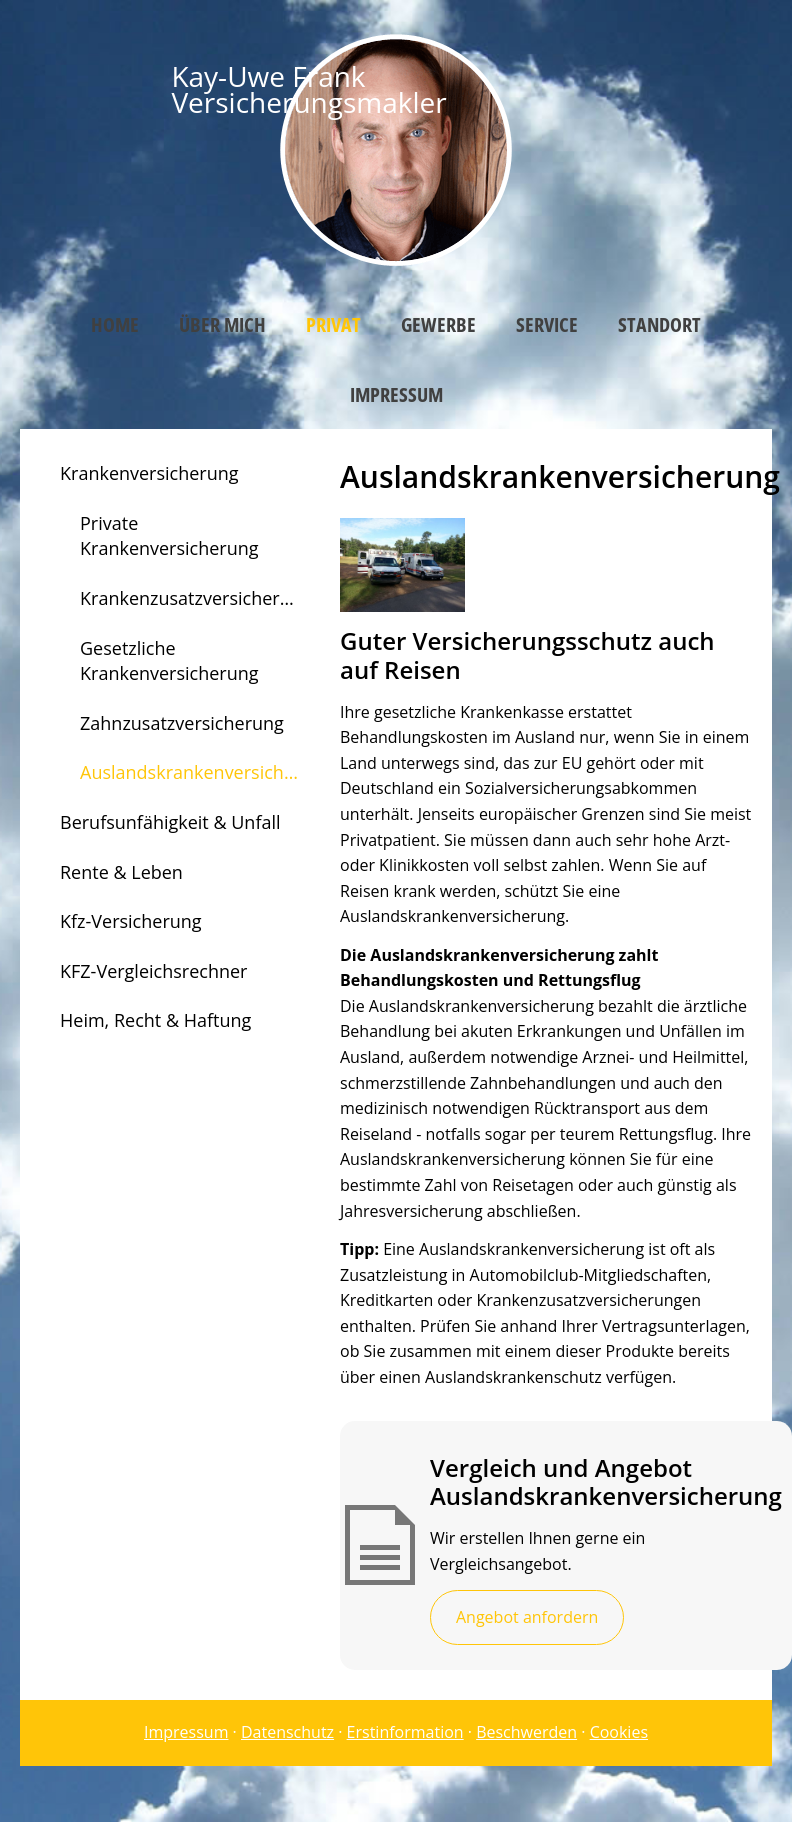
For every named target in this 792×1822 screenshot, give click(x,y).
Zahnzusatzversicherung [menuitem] (182, 723)
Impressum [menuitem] (396, 394)
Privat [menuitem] (333, 324)
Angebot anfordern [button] (527, 1617)
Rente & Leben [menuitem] (121, 872)
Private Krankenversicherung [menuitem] (169, 536)
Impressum (186, 1732)
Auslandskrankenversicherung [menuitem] (200, 772)
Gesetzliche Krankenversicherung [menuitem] (169, 661)
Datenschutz (287, 1732)
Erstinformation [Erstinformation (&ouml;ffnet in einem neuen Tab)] (405, 1732)
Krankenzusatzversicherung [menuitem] (196, 598)
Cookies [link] (619, 1732)
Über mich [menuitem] (222, 324)
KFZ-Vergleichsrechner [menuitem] (153, 971)
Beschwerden (526, 1732)
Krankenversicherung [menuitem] (149, 473)
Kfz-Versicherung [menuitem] (131, 921)
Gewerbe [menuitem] (438, 324)
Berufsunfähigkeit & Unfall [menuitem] (170, 822)
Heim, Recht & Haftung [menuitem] (155, 1020)
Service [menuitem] (547, 324)
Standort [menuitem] (659, 324)
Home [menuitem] (115, 324)
